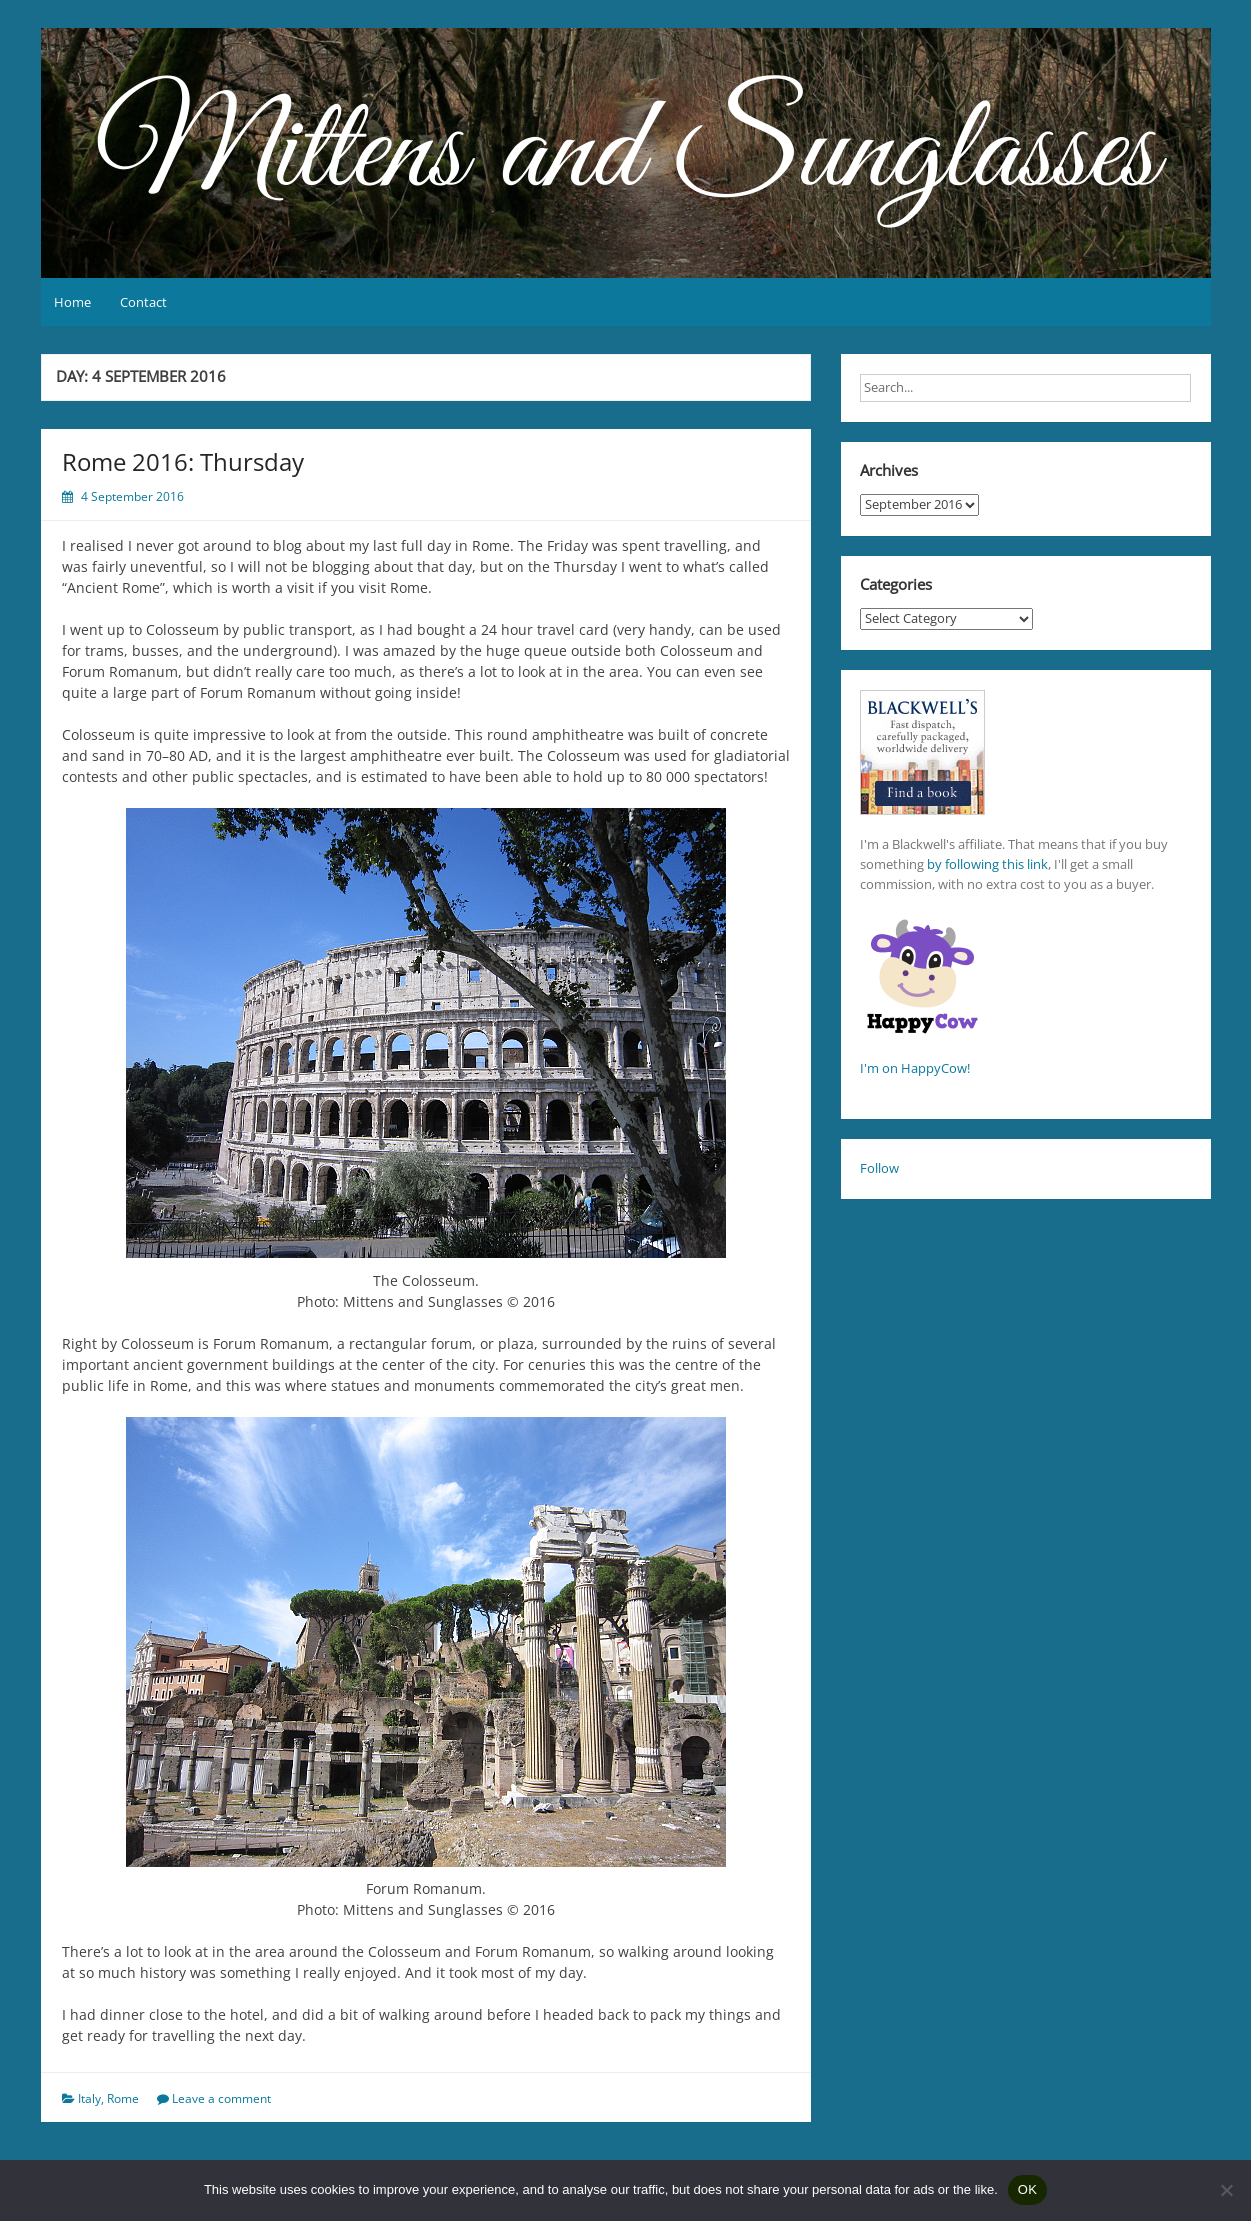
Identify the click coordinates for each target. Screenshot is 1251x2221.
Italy (89, 2098)
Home (72, 302)
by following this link (987, 864)
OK (1027, 2189)
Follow (879, 1168)
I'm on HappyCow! (915, 1068)
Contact (143, 302)
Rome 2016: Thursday (186, 461)
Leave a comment (221, 2098)
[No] (1226, 2190)
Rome (123, 2098)
